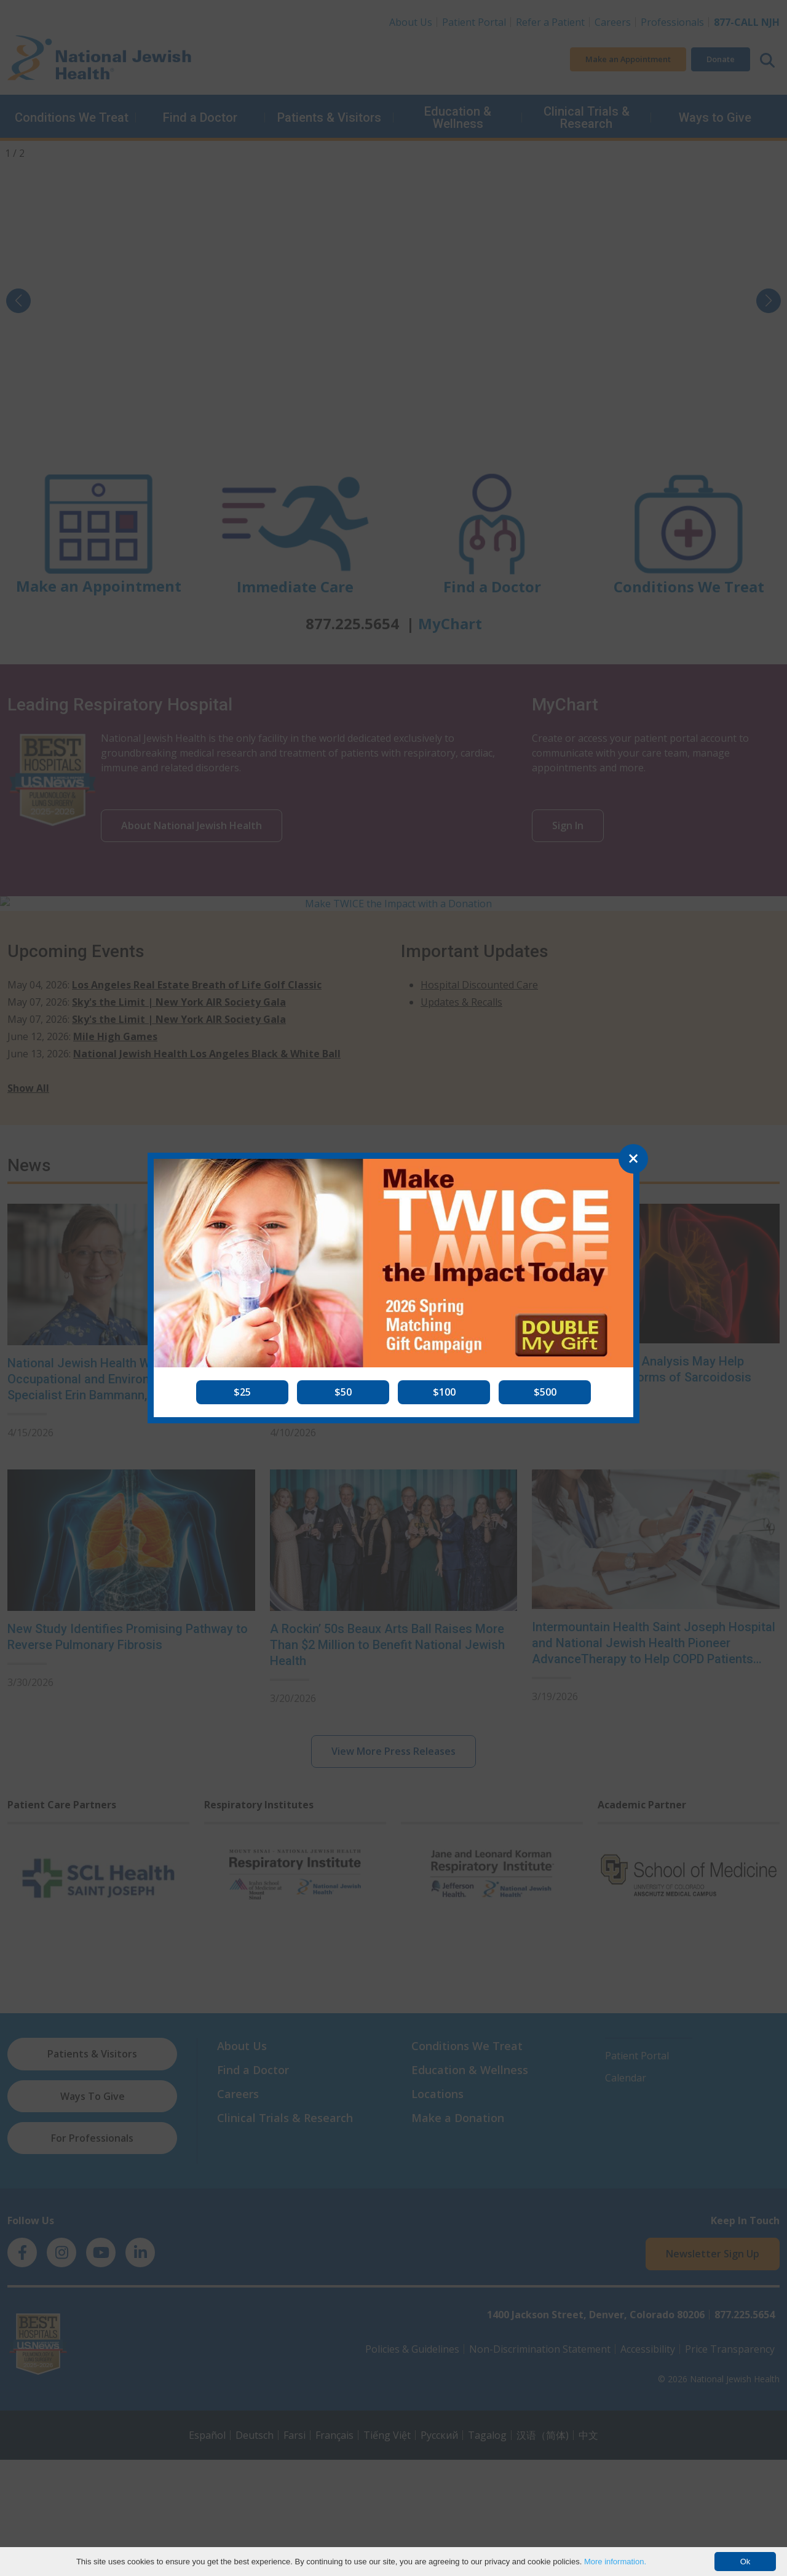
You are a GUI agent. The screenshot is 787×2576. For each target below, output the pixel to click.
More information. (615, 2561)
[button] (242, 1392)
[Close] (633, 1159)
